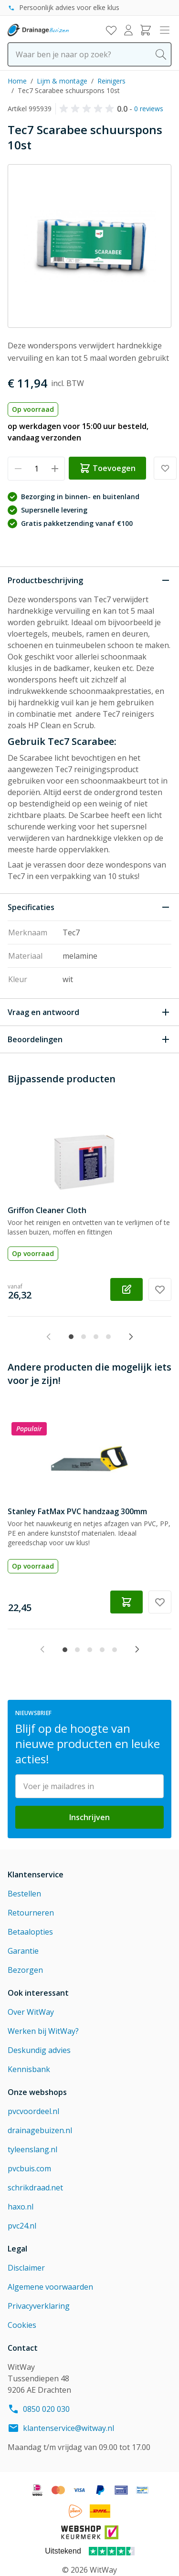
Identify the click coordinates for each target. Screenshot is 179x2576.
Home (17, 80)
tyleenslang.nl (32, 2149)
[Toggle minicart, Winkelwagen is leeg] (145, 30)
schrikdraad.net (35, 2187)
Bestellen (24, 1893)
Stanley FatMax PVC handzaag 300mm (77, 1511)
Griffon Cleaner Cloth (47, 1210)
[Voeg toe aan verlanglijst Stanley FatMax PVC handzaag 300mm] (159, 1602)
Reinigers (111, 80)
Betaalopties (30, 1932)
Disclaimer (26, 2267)
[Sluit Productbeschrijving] (89, 580)
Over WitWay (31, 2012)
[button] (88, 109)
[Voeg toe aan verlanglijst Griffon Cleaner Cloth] (159, 1289)
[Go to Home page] (38, 30)
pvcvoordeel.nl (33, 2111)
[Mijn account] (128, 30)
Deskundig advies (39, 2050)
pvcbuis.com (29, 2168)
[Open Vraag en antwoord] (89, 1012)
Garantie (23, 1951)
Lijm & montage (62, 80)
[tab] (71, 1336)
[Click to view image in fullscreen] (89, 246)
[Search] (161, 54)
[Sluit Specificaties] (89, 907)
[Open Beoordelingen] (89, 1039)
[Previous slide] (48, 1336)
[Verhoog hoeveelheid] (54, 468)
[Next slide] (131, 1336)
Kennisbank (29, 2069)
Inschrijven (89, 1817)
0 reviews (148, 108)
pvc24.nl (22, 2225)
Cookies (22, 2325)
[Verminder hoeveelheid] (18, 468)
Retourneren (31, 1912)
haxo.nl (20, 2206)
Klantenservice (35, 1874)
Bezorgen (25, 1970)
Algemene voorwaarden (50, 2287)
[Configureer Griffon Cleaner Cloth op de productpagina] (126, 1289)
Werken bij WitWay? (43, 2031)
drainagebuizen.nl (40, 2130)
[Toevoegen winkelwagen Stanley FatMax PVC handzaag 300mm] (126, 1602)
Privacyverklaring (39, 2306)
